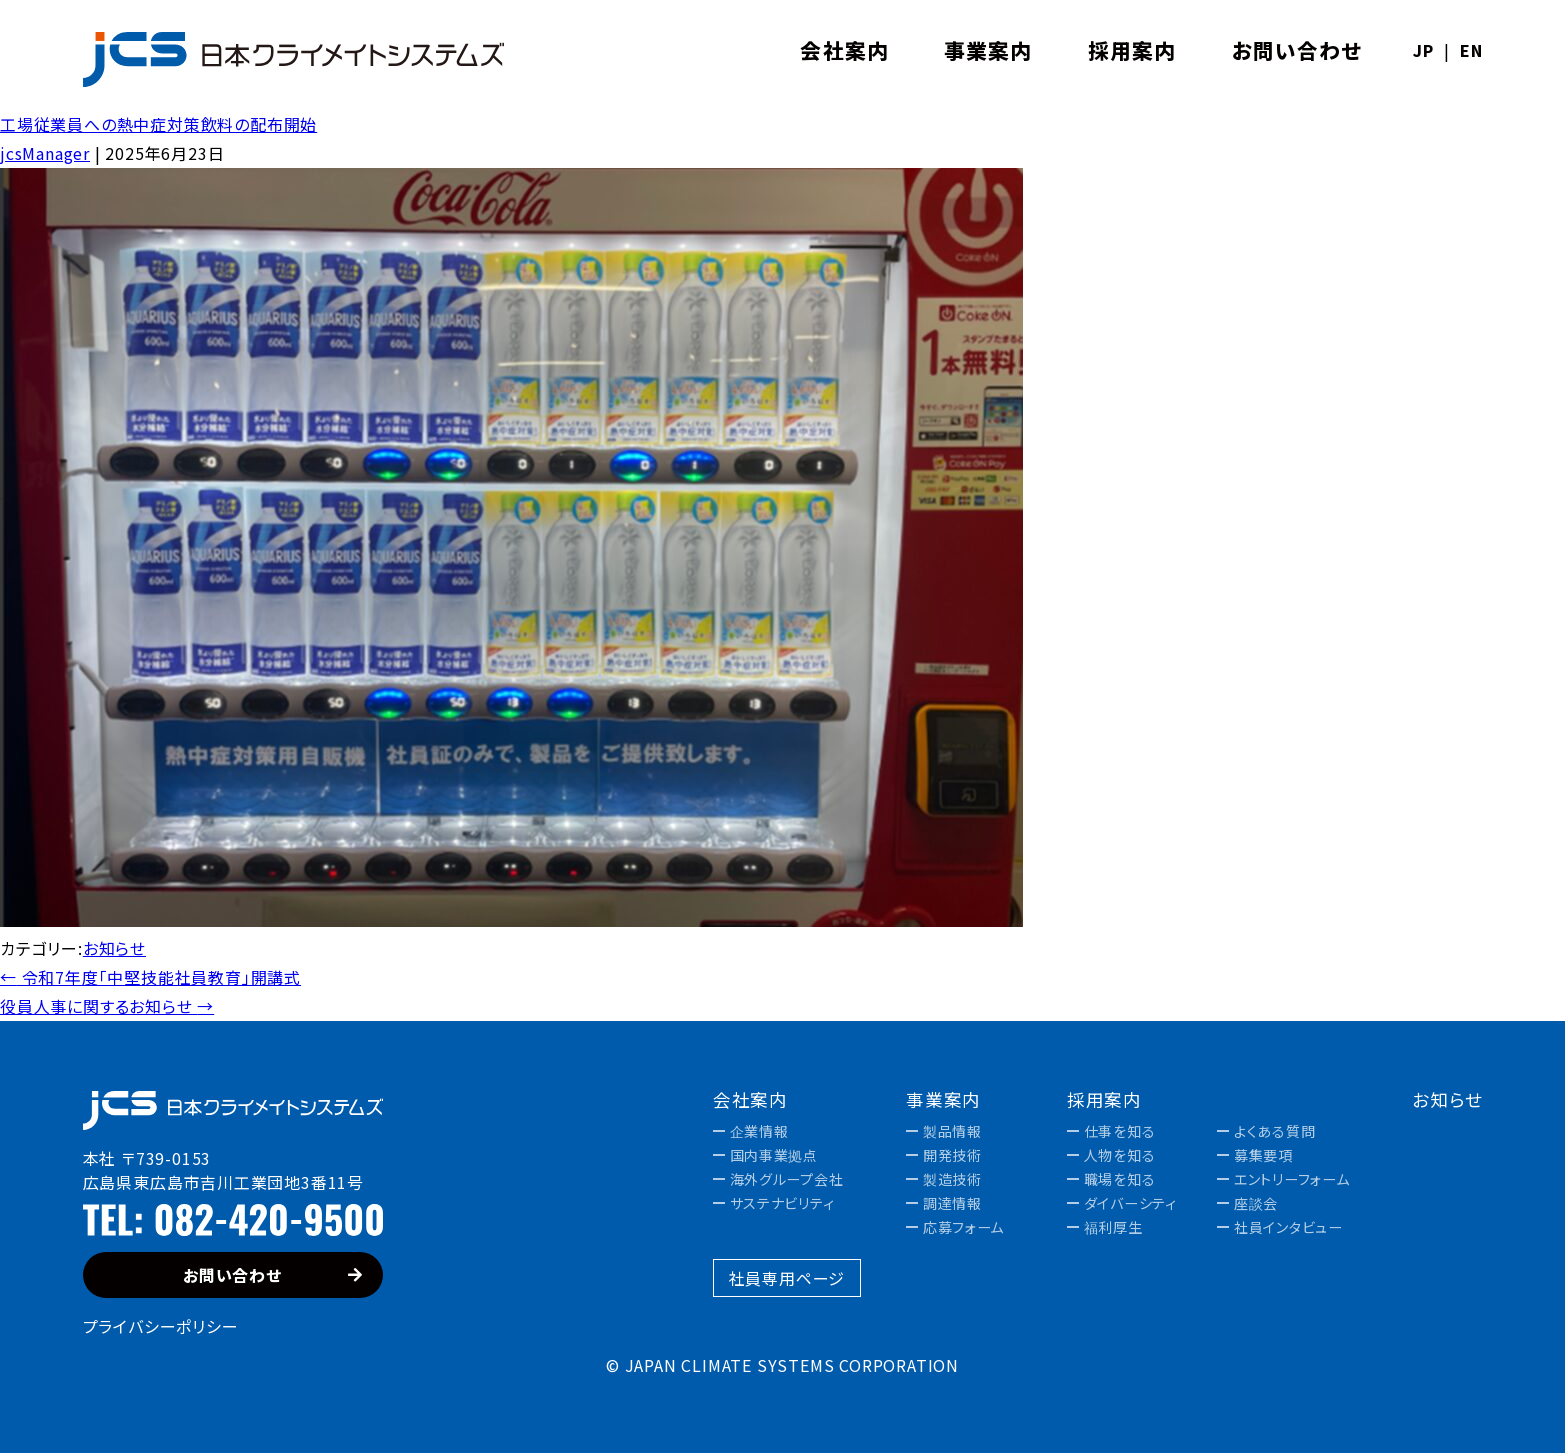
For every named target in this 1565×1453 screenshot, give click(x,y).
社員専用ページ (787, 1278)
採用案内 (1105, 1100)
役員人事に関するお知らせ (107, 1006)
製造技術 (952, 1179)
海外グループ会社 (787, 1179)
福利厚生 (1113, 1227)
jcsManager (45, 153)
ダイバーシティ (1130, 1203)
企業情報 (759, 1131)
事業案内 (944, 1100)
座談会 (1256, 1203)
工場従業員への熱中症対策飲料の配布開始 (158, 124)
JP (1423, 50)
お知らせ (114, 948)
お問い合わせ (272, 1275)
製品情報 (952, 1131)
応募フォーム (963, 1227)
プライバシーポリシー (161, 1326)
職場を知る (1120, 1179)
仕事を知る (1120, 1131)
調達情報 (952, 1203)
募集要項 (1263, 1155)
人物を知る (1120, 1155)
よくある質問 (1274, 1131)
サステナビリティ (782, 1203)
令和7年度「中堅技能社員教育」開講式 (150, 977)
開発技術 (952, 1155)
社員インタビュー (1288, 1227)
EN (1471, 50)
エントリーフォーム (1291, 1179)
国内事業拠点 (774, 1155)
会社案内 (751, 1100)
